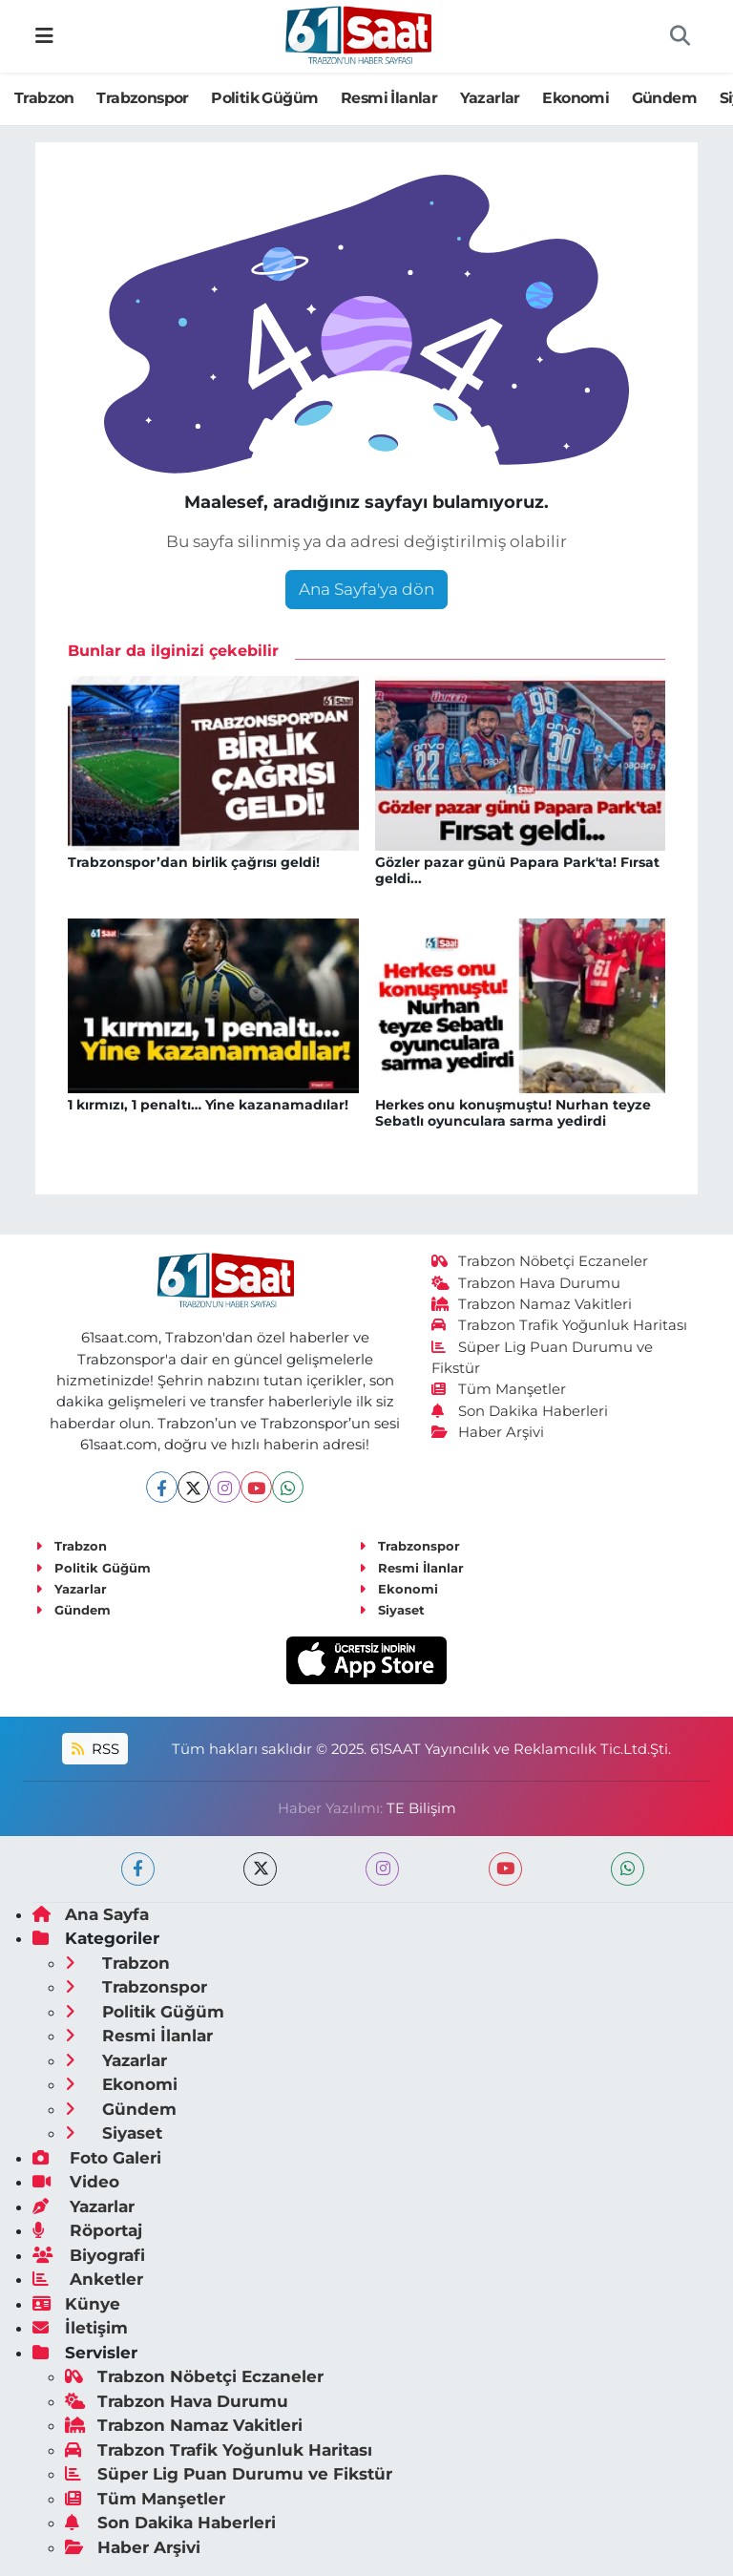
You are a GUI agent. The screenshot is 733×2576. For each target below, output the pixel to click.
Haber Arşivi (488, 1432)
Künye (76, 2303)
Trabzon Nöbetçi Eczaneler (540, 1261)
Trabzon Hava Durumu (526, 1283)
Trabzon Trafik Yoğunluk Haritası (559, 1325)
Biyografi (88, 2255)
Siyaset (392, 1609)
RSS (95, 1749)
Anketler (87, 2279)
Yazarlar (490, 98)
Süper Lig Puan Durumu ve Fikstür (228, 2473)
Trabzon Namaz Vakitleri (532, 1304)
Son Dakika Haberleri (520, 1411)
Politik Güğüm (264, 98)
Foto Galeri (96, 2157)
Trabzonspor (142, 98)
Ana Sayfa (90, 1914)
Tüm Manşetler (499, 1389)
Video (75, 2181)
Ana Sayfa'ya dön (366, 589)
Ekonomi (575, 98)
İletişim (80, 2327)
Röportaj (87, 2230)
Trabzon (44, 98)
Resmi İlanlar (389, 98)
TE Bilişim (421, 1808)
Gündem (664, 98)
